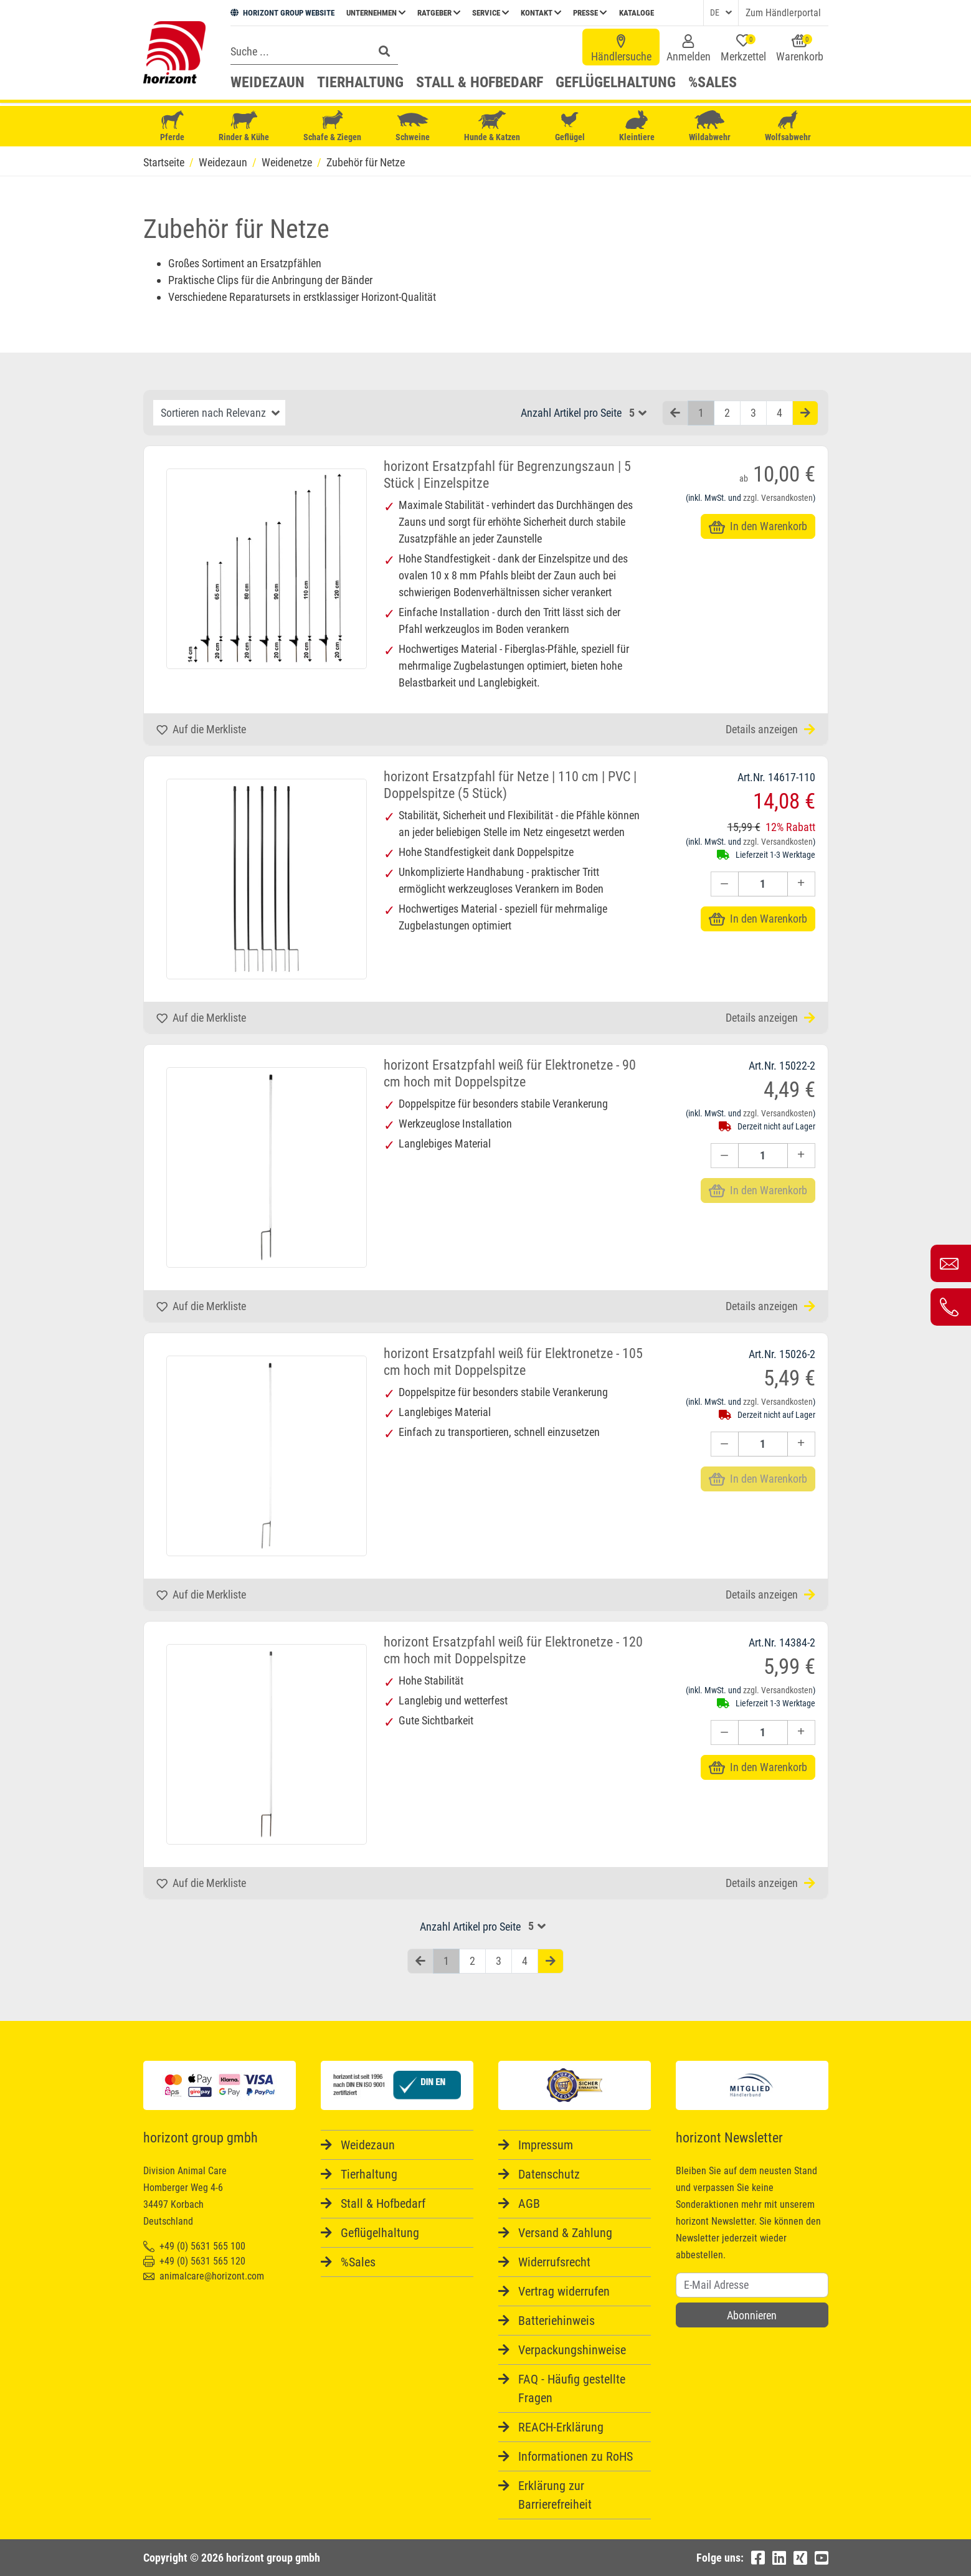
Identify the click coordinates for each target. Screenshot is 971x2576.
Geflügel (569, 127)
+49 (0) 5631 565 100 (194, 2246)
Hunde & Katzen (492, 126)
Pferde (172, 126)
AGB (529, 2203)
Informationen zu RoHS (575, 2456)
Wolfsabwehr (788, 126)
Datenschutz (549, 2174)
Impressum (545, 2144)
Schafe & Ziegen (332, 126)
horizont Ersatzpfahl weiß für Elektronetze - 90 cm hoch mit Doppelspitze (510, 1073)
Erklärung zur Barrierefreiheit (555, 2495)
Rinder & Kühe (244, 126)
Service (490, 12)
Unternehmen (375, 12)
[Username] (752, 2285)
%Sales (712, 82)
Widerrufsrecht (554, 2262)
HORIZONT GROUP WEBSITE (282, 12)
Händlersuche (621, 48)
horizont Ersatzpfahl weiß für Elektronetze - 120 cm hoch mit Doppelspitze (513, 1650)
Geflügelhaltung (616, 82)
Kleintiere (637, 126)
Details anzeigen (770, 729)
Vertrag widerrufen (564, 2291)
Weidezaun (267, 82)
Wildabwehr (710, 126)
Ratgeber (438, 12)
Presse (590, 12)
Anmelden (688, 48)
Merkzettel (743, 48)
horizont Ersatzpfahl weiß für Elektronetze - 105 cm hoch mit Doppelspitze (513, 1361)
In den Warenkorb (758, 526)
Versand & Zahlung (565, 2232)
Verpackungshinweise (572, 2349)
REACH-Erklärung (561, 2427)
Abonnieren (752, 2315)
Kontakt (541, 12)
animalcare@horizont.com (203, 2276)
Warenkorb (799, 48)
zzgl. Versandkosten (778, 498)
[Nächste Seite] (805, 413)
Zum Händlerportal (783, 13)
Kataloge (636, 12)
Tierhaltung (360, 82)
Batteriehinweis (556, 2320)
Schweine (413, 126)
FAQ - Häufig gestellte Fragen (571, 2388)
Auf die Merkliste (201, 729)
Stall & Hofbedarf (479, 82)
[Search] (298, 51)
